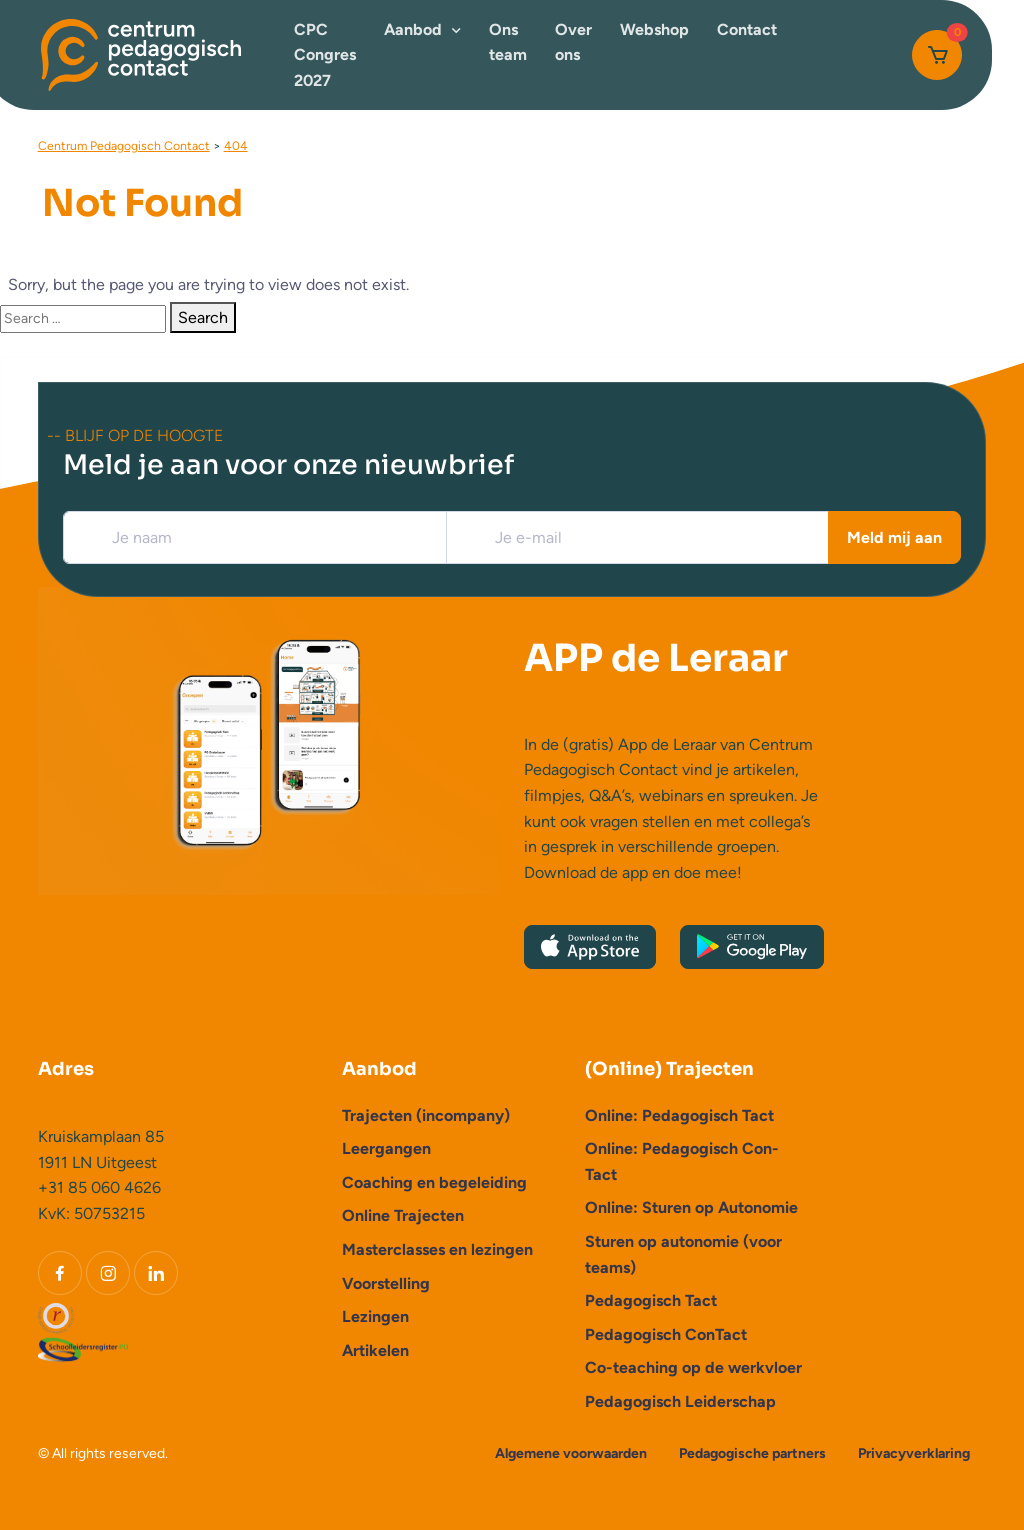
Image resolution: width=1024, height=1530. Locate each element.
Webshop (654, 29)
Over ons (573, 42)
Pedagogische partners (752, 1453)
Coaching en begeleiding (434, 1182)
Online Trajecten (403, 1215)
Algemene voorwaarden (571, 1453)
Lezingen (375, 1316)
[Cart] (937, 55)
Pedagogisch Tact (651, 1300)
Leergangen (386, 1148)
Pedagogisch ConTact (666, 1334)
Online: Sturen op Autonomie (691, 1207)
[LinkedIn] (156, 1273)
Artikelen (375, 1350)
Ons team (508, 42)
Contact (747, 29)
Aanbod (413, 29)
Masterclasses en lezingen (437, 1249)
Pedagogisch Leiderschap (680, 1401)
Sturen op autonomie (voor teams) (683, 1254)
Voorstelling (386, 1283)
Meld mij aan (894, 537)
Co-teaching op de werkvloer (693, 1367)
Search (203, 317)
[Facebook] (60, 1273)
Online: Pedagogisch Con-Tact (682, 1161)
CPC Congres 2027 (325, 55)
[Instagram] (108, 1273)
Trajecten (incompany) (426, 1115)
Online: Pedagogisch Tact (679, 1115)
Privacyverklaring (914, 1453)
